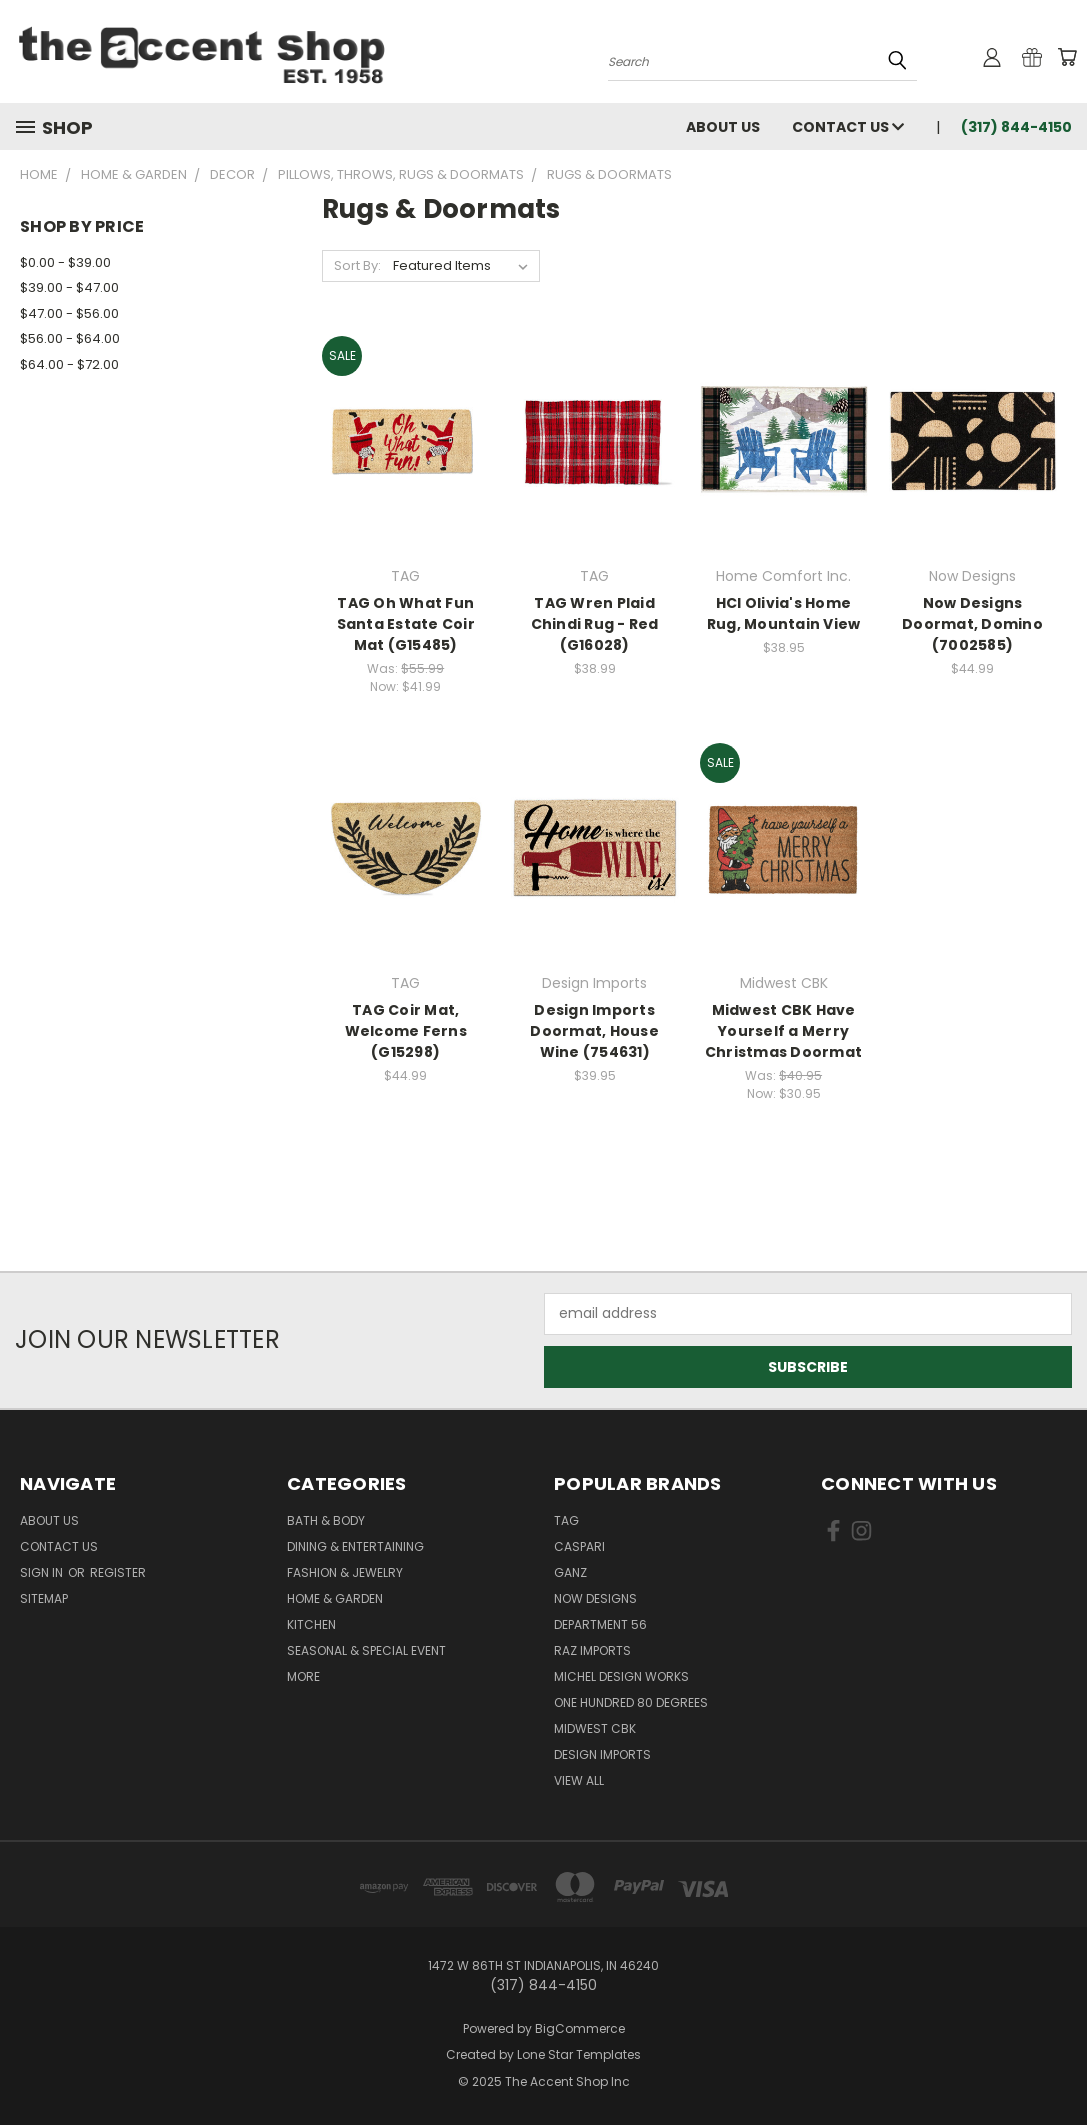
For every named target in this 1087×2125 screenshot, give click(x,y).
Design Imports (602, 1754)
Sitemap (44, 1598)
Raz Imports (592, 1650)
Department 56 (600, 1624)
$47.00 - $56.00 (69, 313)
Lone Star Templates (579, 2054)
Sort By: (357, 265)
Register (118, 1572)
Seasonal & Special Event (366, 1650)
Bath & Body (326, 1520)
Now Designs (595, 1598)
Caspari (579, 1546)
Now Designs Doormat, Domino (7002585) (972, 624)
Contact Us (848, 127)
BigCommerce (580, 2028)
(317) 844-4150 (1016, 127)
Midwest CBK (595, 1728)
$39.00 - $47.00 (69, 287)
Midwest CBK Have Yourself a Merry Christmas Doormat (783, 1031)
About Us (723, 127)
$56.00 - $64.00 (70, 338)
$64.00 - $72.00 (69, 364)
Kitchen (311, 1624)
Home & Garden (335, 1598)
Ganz (570, 1572)
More (303, 1676)
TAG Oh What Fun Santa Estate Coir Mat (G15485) (406, 624)
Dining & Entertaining (355, 1546)
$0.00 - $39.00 (65, 262)
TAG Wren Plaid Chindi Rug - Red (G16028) (595, 624)
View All (579, 1780)
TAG (566, 1520)
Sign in (43, 1572)
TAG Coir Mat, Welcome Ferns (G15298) (406, 1031)
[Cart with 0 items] (1067, 57)
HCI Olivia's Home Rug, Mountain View (784, 613)
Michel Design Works (621, 1676)
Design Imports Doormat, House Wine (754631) (594, 1031)
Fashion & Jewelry (345, 1572)
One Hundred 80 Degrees (631, 1702)
